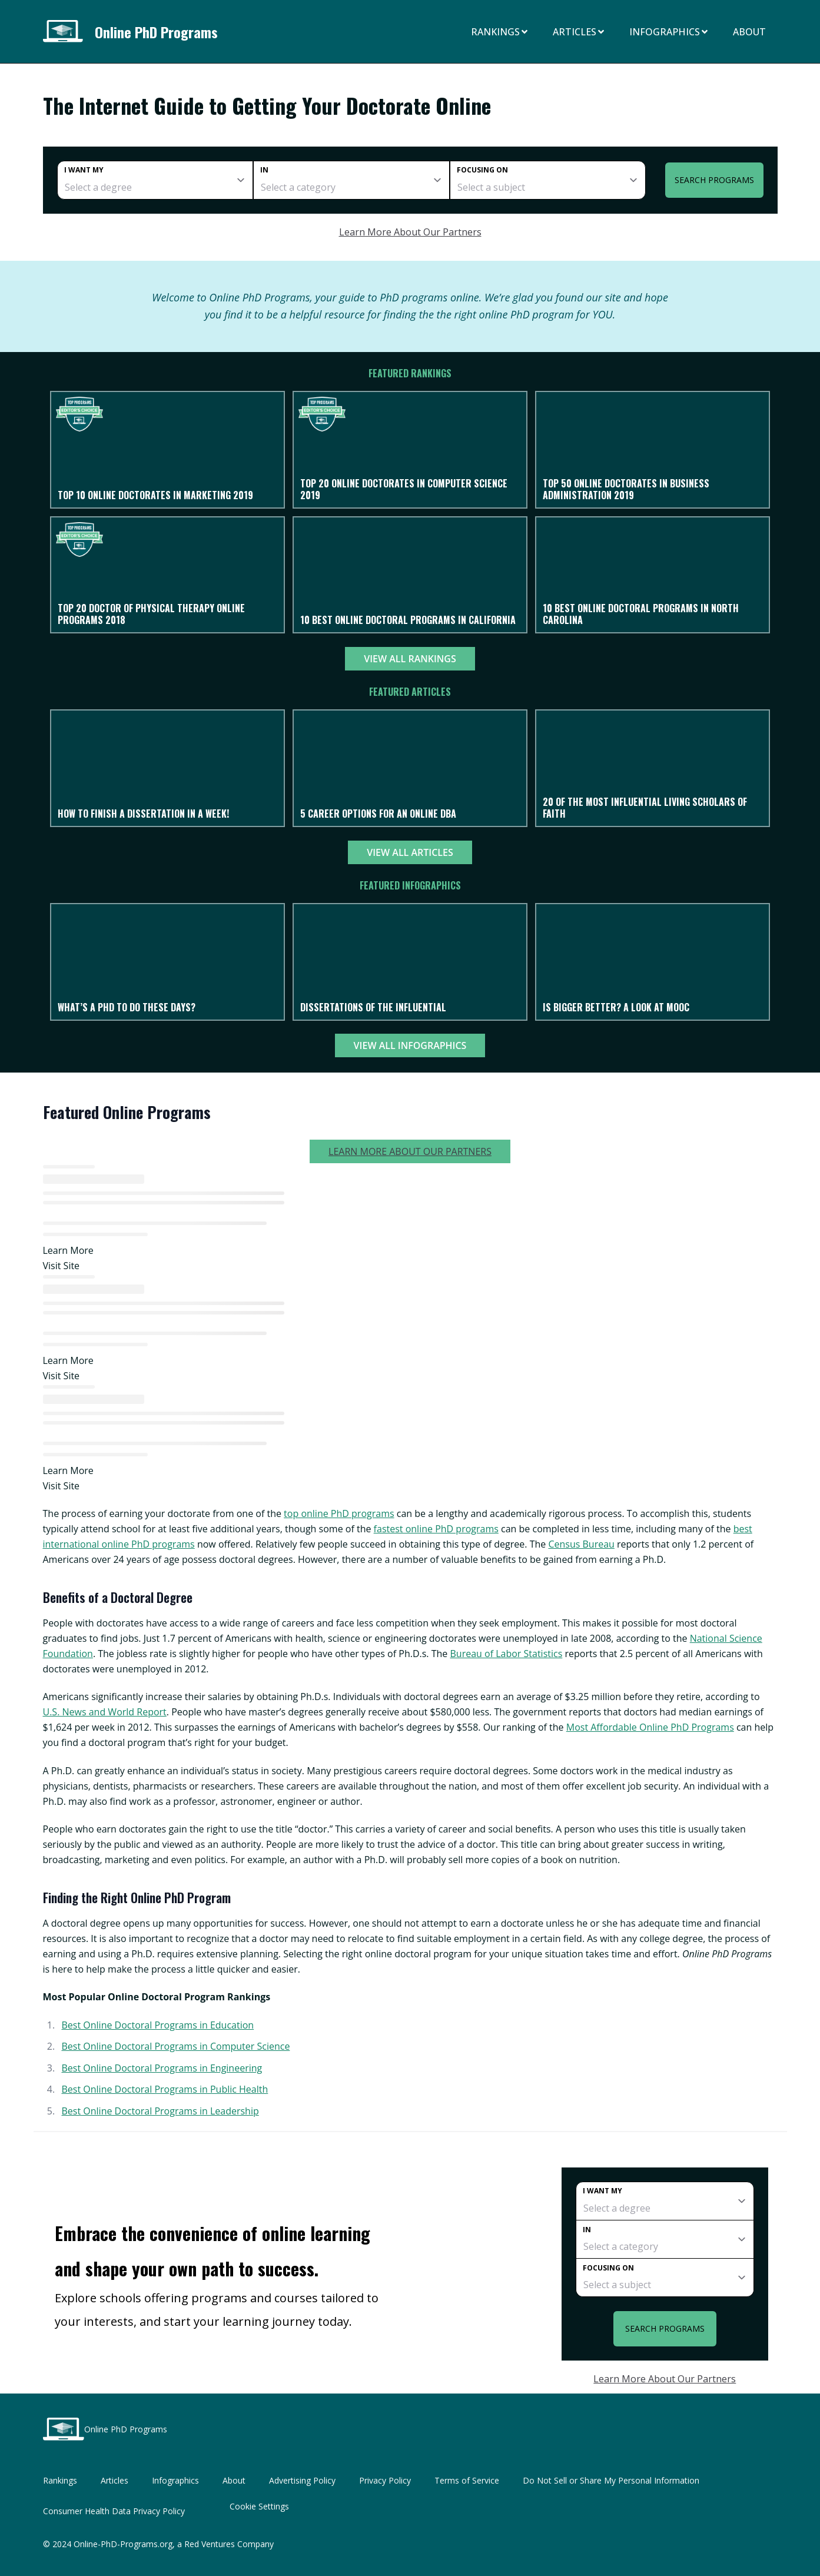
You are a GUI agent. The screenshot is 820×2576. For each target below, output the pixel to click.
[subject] (548, 180)
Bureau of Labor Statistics (506, 1653)
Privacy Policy (385, 2480)
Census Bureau (581, 1544)
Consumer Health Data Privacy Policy (114, 2511)
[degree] (155, 180)
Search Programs (714, 179)
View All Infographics (410, 1045)
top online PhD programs (339, 1513)
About (749, 31)
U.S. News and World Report (105, 1711)
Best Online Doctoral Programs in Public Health (164, 2089)
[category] (351, 180)
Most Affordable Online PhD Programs (650, 1727)
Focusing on (482, 170)
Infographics (669, 31)
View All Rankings (410, 658)
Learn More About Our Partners (410, 231)
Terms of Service (466, 2480)
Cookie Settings (259, 2506)
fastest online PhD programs (436, 1528)
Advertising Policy (302, 2480)
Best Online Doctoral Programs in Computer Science (175, 2046)
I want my (84, 170)
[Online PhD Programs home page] (66, 31)
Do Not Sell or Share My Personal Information (611, 2480)
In (264, 170)
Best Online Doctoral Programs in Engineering (161, 2068)
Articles (579, 31)
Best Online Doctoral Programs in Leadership (159, 2110)
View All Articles (410, 852)
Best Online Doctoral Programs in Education (157, 2025)
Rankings (500, 31)
